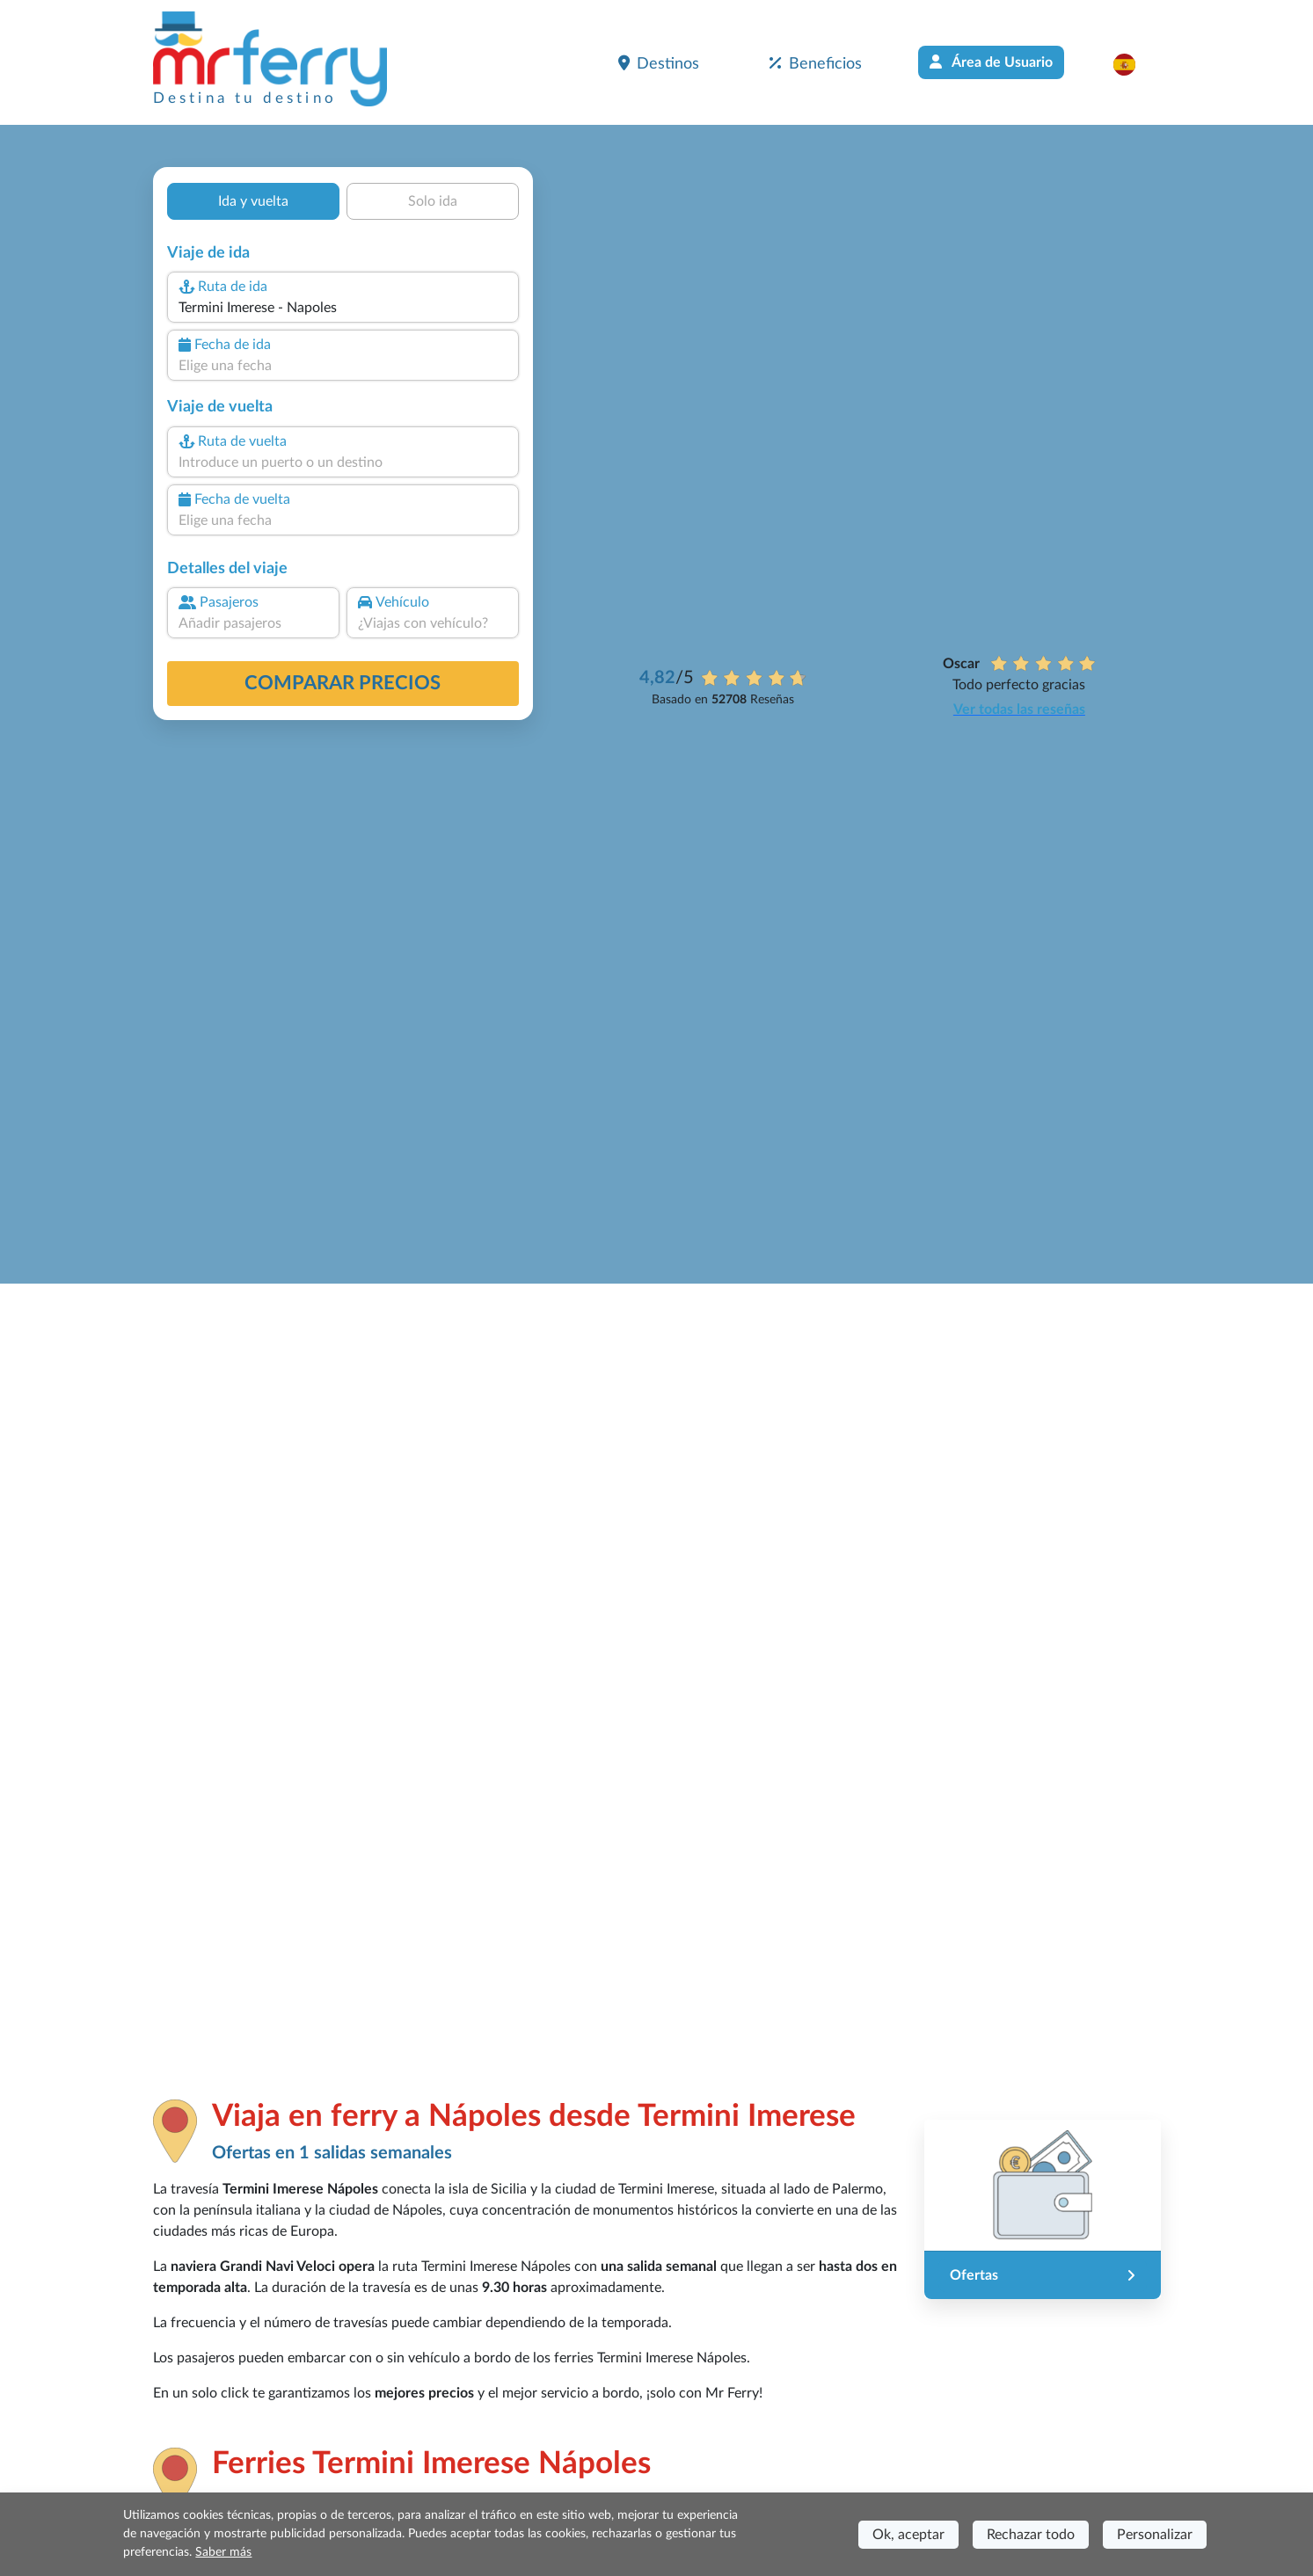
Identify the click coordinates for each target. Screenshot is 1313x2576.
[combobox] (342, 307)
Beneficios (816, 63)
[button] (1133, 64)
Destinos (658, 63)
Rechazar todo (1031, 2535)
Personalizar (1155, 2535)
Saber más (223, 2552)
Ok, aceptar (908, 2535)
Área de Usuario (991, 62)
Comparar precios (342, 683)
